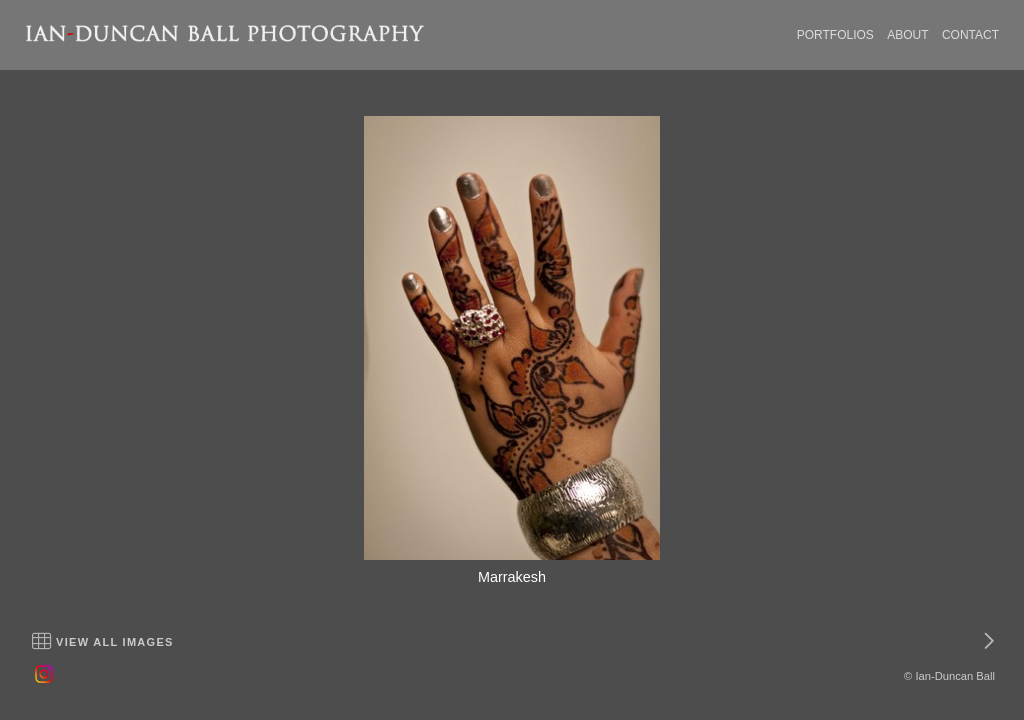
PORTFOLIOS (835, 35)
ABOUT (907, 35)
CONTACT (970, 35)
